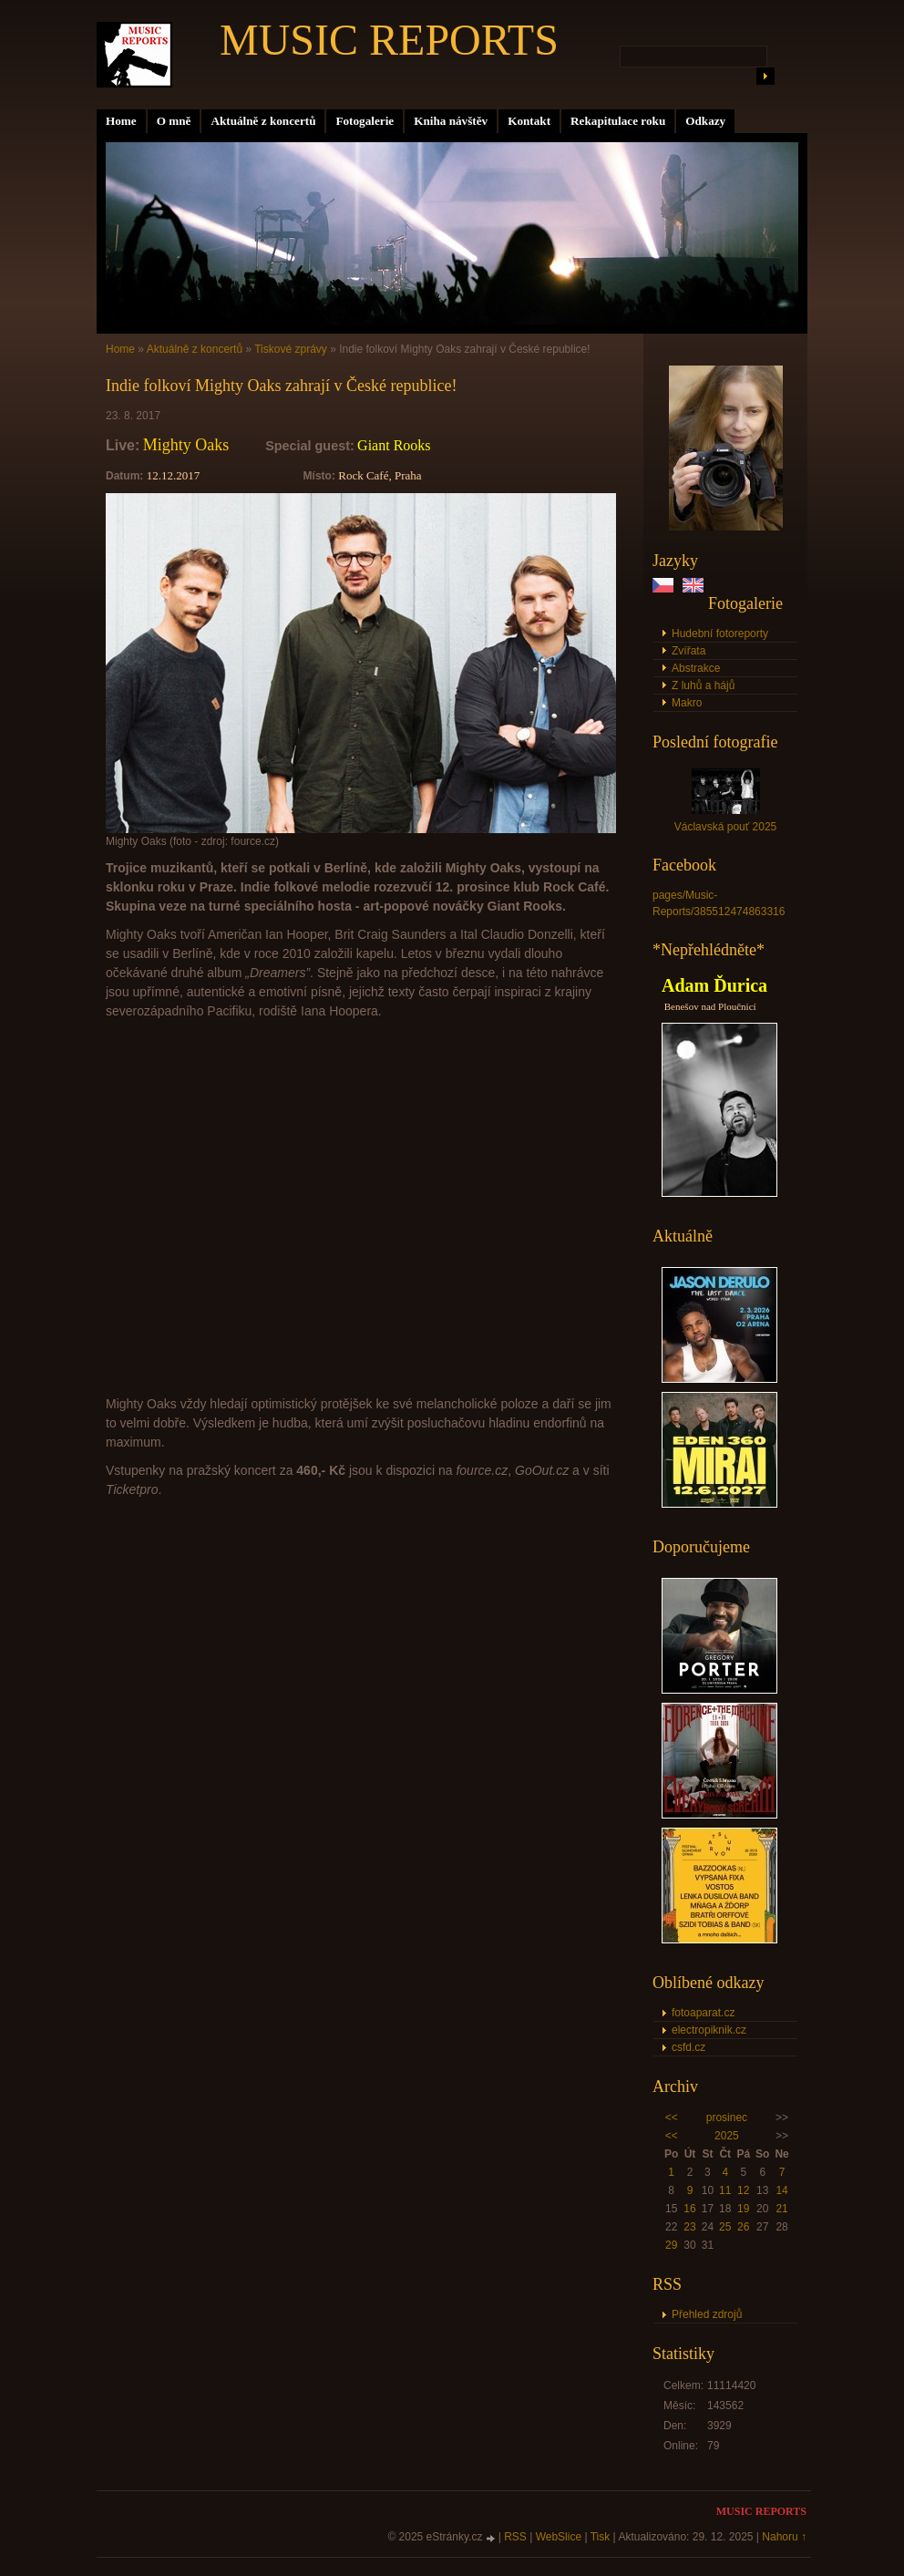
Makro (687, 702)
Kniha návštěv (451, 121)
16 (689, 2208)
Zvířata (688, 650)
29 (671, 2245)
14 (781, 2190)
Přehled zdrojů (707, 2314)
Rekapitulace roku (617, 121)
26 (743, 2227)
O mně (174, 121)
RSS (515, 2536)
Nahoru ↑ (784, 2536)
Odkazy (705, 121)
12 (743, 2190)
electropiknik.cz (709, 2030)
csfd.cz (688, 2047)
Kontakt (529, 121)
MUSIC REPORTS (389, 39)
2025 (726, 2135)
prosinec (726, 2117)
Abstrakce (696, 668)
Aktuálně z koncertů (263, 121)
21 (781, 2208)
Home (121, 121)
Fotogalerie (364, 121)
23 (689, 2227)
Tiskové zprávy (290, 349)
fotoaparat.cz (703, 2012)
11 (725, 2190)
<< (671, 2117)
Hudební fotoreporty (720, 633)
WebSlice (558, 2536)
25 (725, 2227)
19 (743, 2208)
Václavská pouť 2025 (725, 826)
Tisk (601, 2536)
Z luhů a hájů (703, 685)
